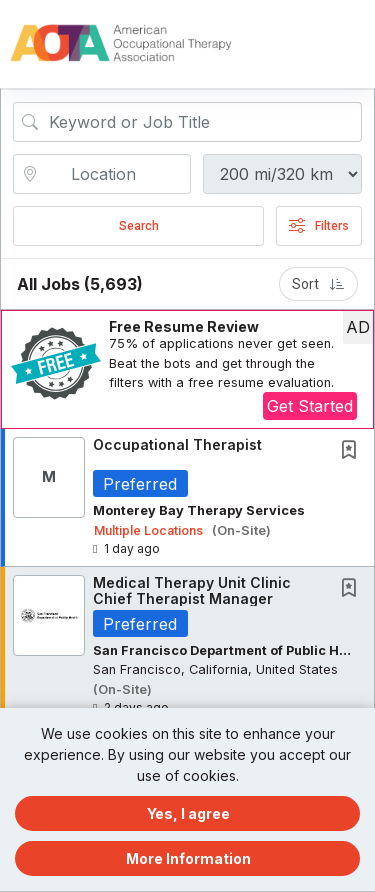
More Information (188, 858)
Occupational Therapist (177, 444)
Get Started (310, 406)
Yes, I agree (188, 813)
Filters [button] (319, 226)
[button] (357, 44)
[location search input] (116, 174)
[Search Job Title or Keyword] (201, 122)
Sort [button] (318, 284)
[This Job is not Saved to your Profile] (353, 451)
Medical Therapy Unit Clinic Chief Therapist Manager (192, 590)
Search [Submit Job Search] (139, 226)
